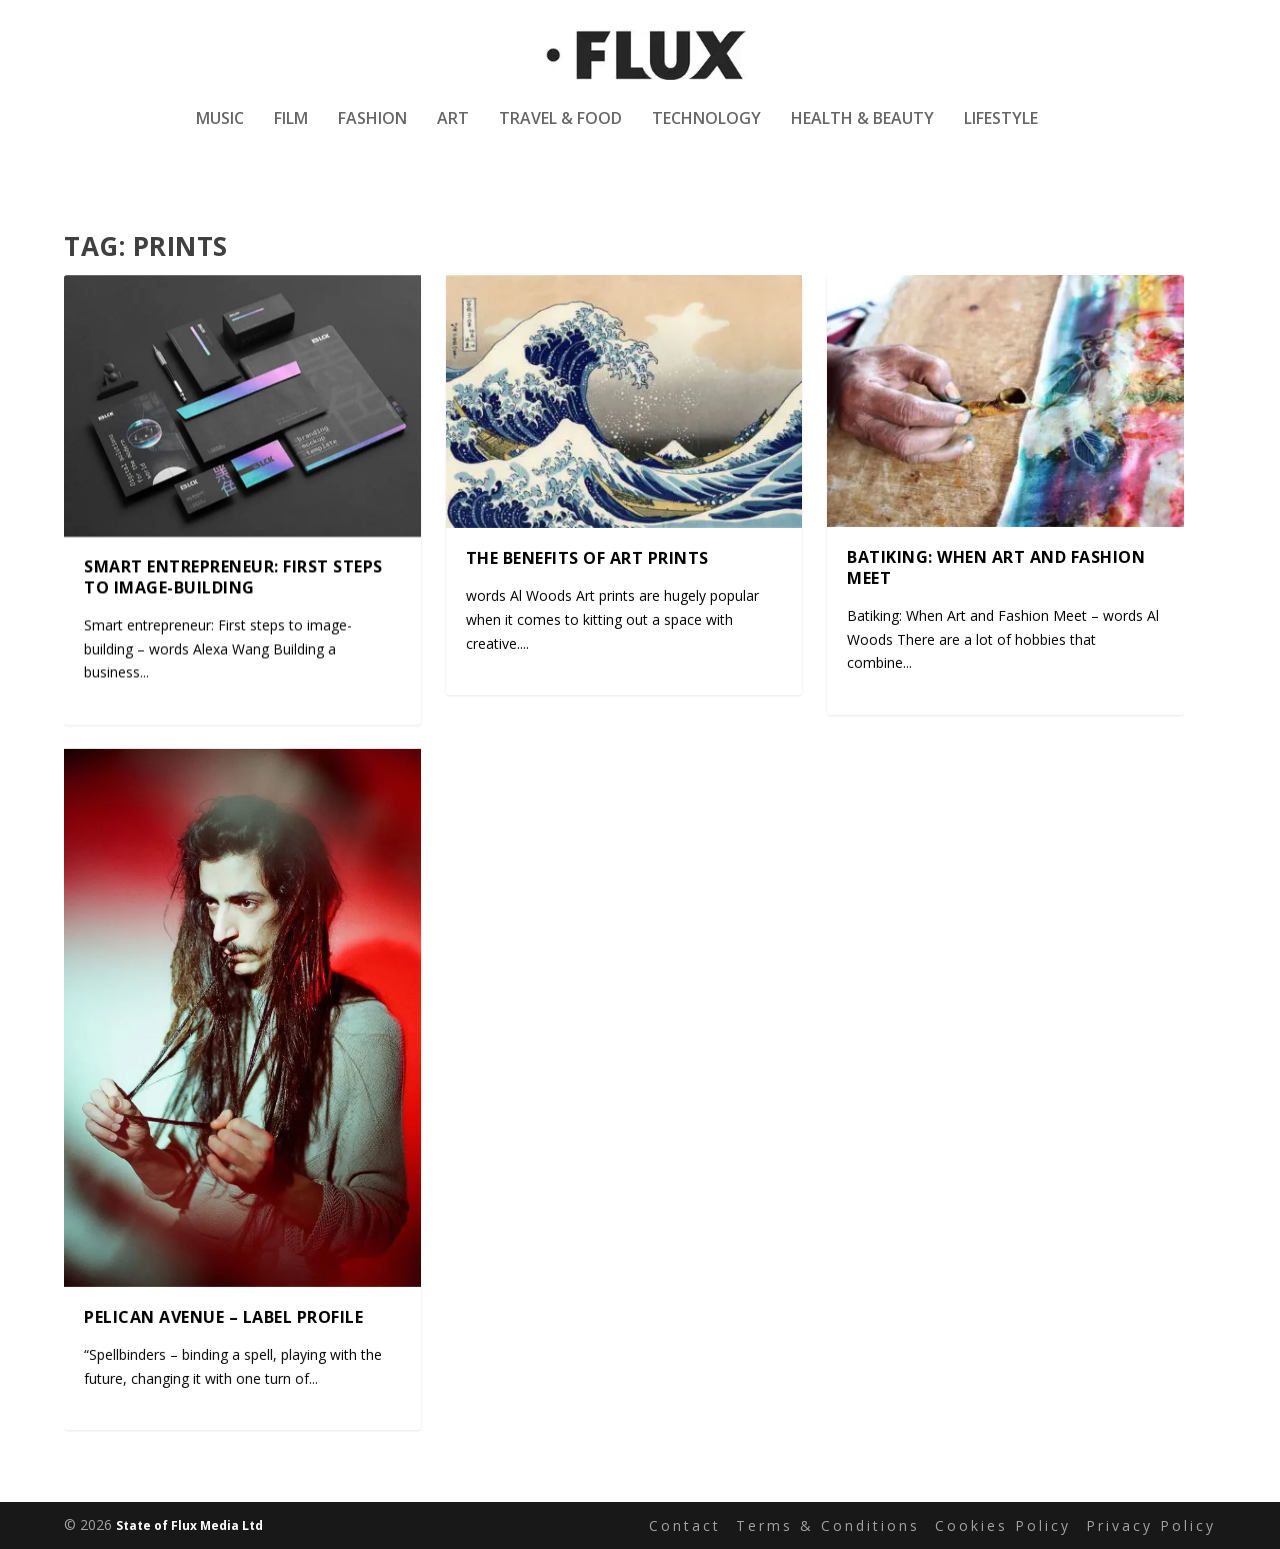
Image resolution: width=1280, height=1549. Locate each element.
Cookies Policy (1003, 1525)
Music (220, 133)
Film (291, 133)
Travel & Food (560, 133)
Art (453, 133)
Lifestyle (1001, 133)
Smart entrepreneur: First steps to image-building (233, 577)
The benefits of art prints (587, 558)
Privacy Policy (1151, 1525)
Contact (685, 1525)
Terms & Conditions (828, 1525)
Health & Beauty (862, 133)
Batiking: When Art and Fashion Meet (996, 567)
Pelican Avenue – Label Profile (223, 1316)
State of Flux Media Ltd (189, 1525)
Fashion (372, 133)
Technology (706, 133)
